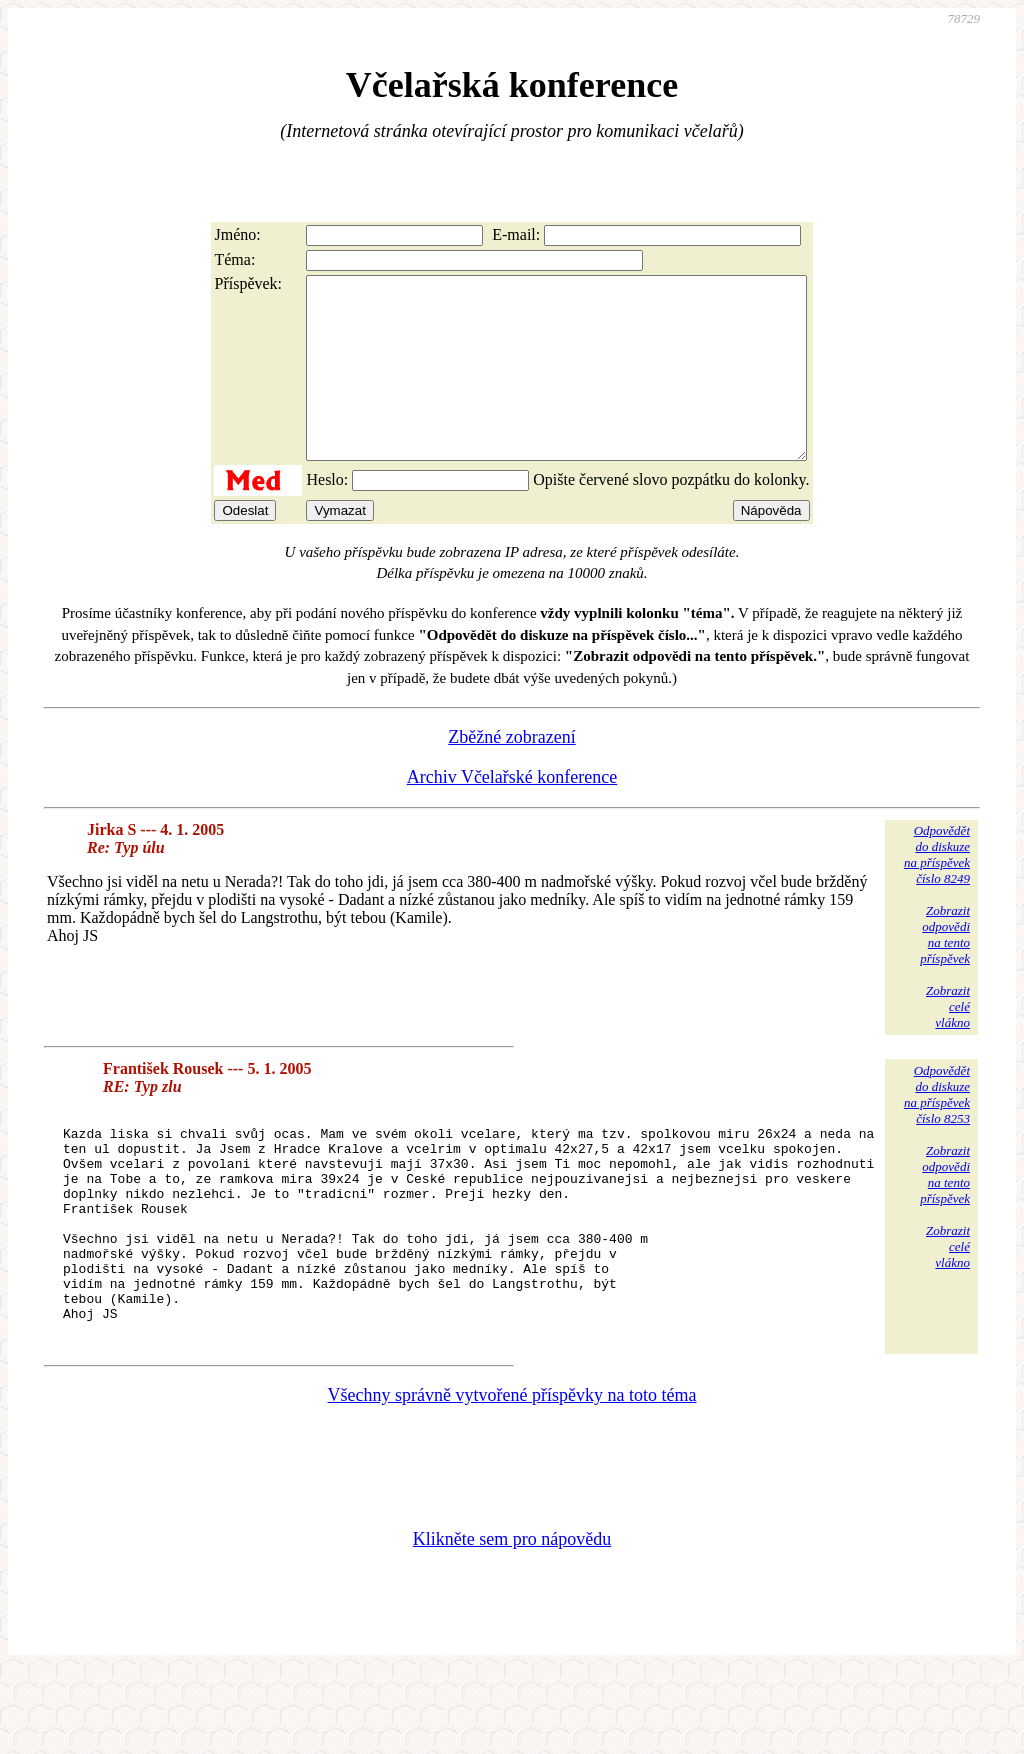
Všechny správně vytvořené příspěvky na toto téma (512, 1476)
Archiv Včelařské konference (512, 813)
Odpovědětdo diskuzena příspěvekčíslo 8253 (937, 1130)
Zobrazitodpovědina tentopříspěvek (945, 970)
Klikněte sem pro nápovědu (512, 1620)
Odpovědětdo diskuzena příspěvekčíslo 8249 (937, 890)
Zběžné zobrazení (511, 773)
